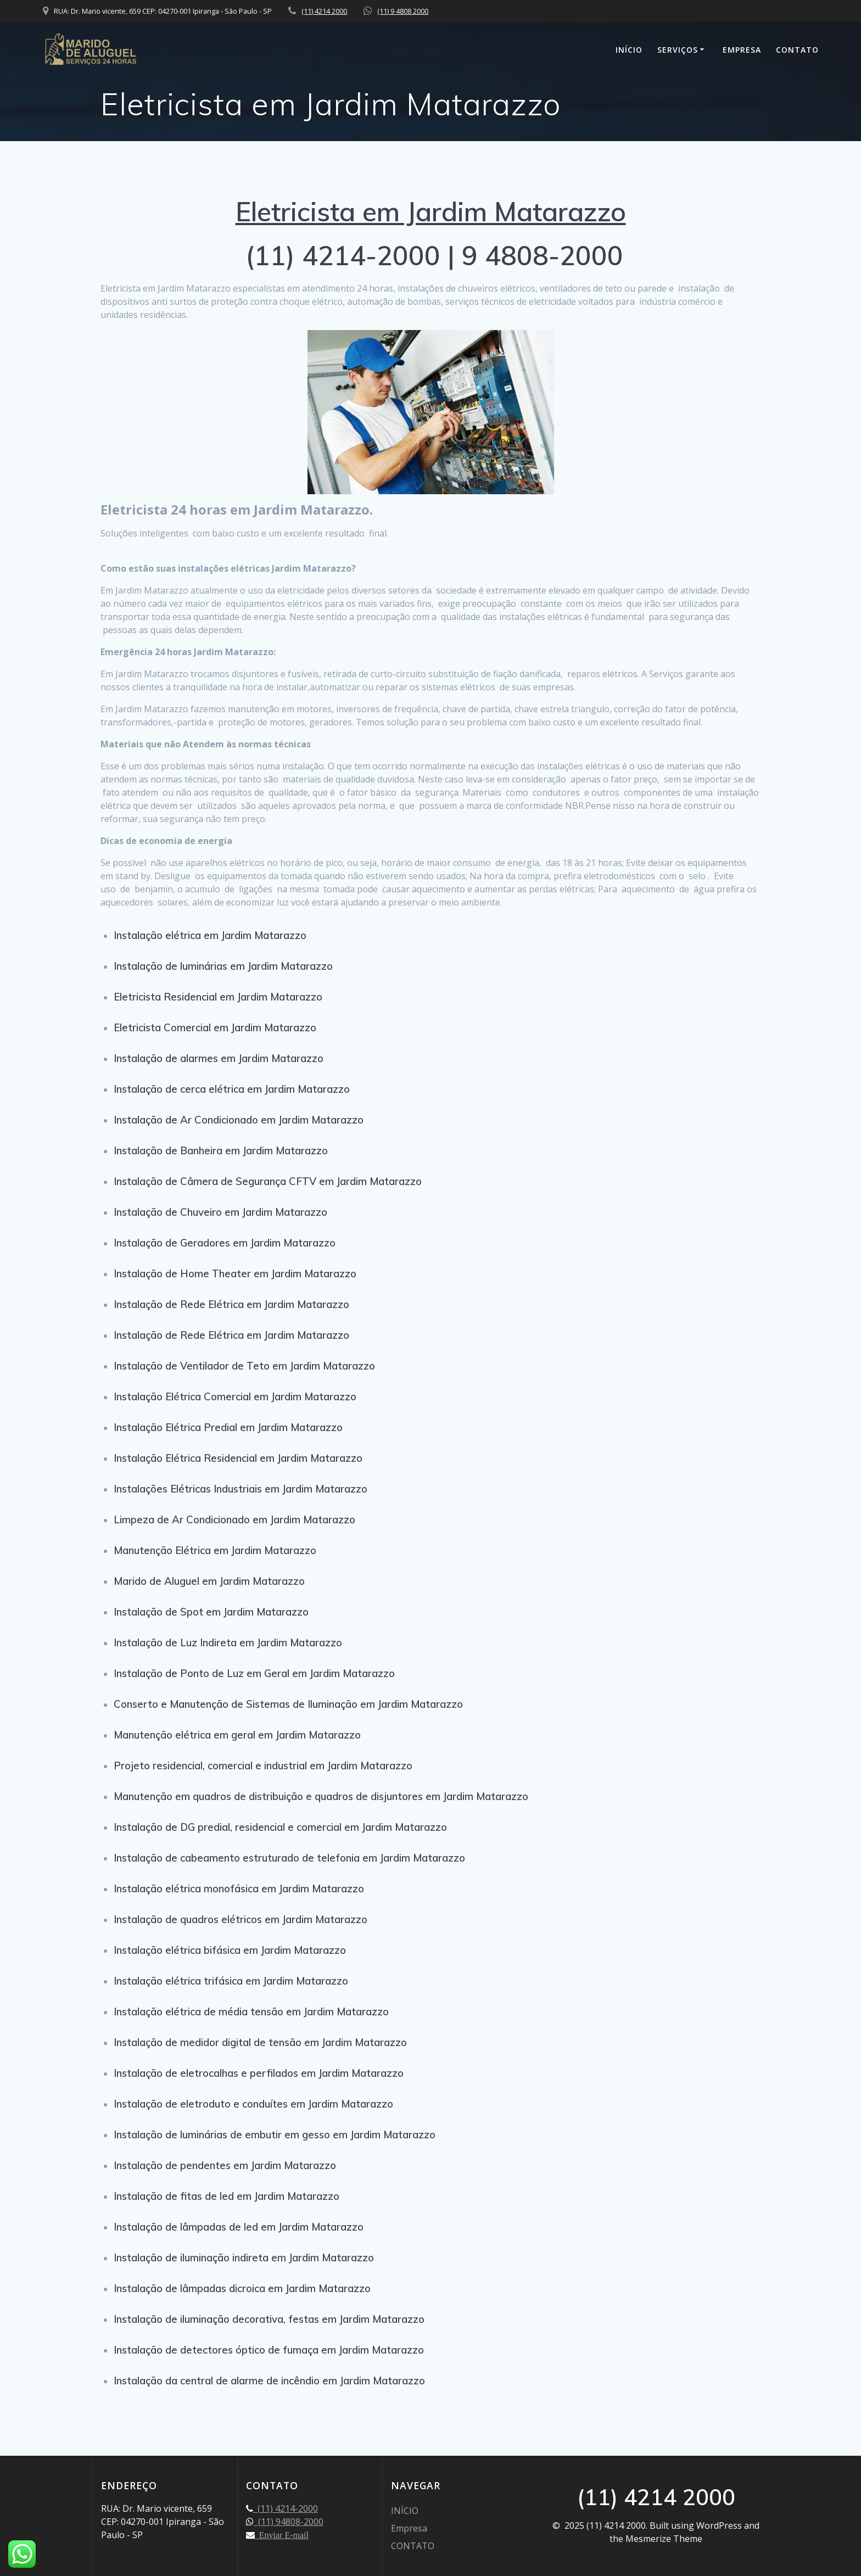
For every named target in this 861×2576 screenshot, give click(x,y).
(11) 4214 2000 (324, 11)
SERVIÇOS (677, 49)
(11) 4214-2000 (285, 2508)
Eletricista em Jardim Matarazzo (431, 211)
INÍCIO (629, 49)
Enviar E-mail (282, 2534)
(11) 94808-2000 (288, 2522)
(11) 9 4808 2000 (402, 11)
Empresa (742, 49)
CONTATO (797, 49)
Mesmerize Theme (663, 2539)
